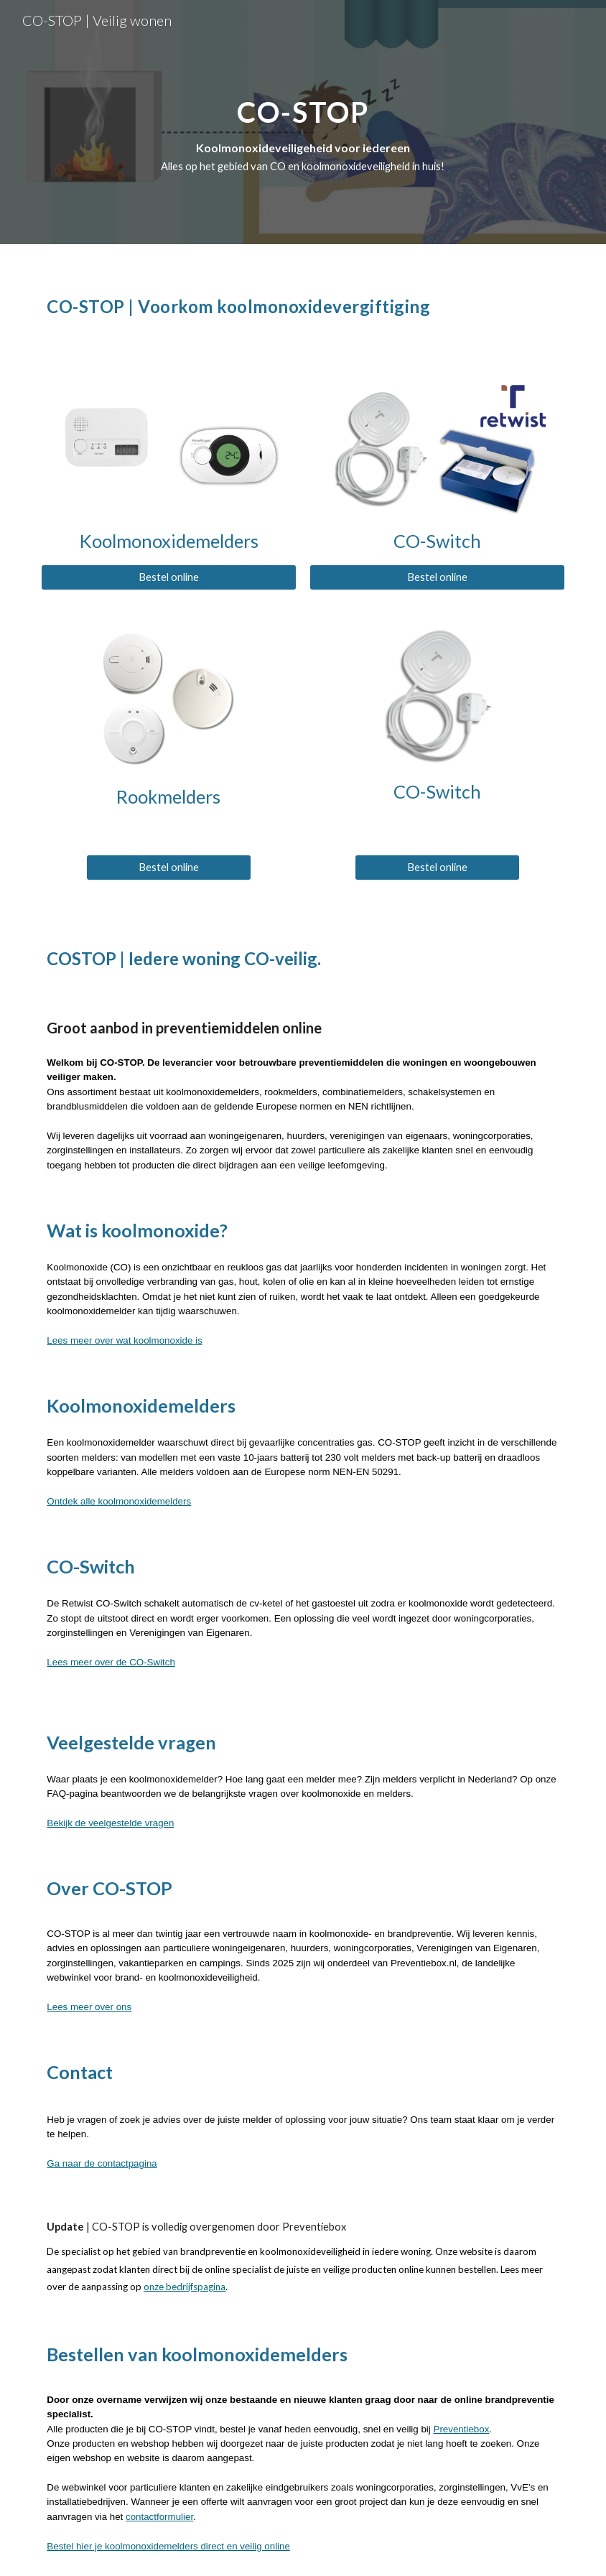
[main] (303, 122)
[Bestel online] (168, 576)
